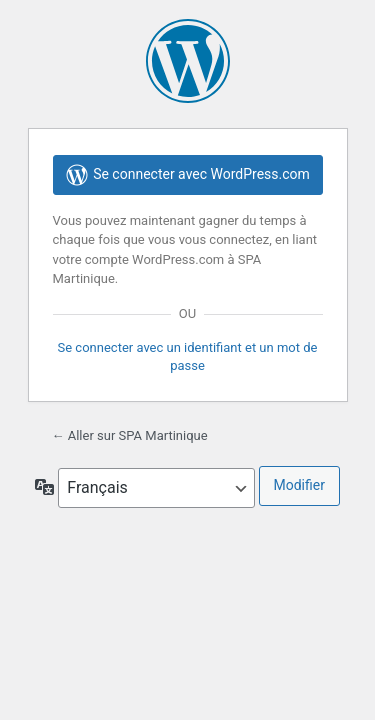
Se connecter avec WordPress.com (187, 175)
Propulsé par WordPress (188, 61)
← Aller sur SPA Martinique (130, 435)
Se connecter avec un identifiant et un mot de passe (188, 356)
